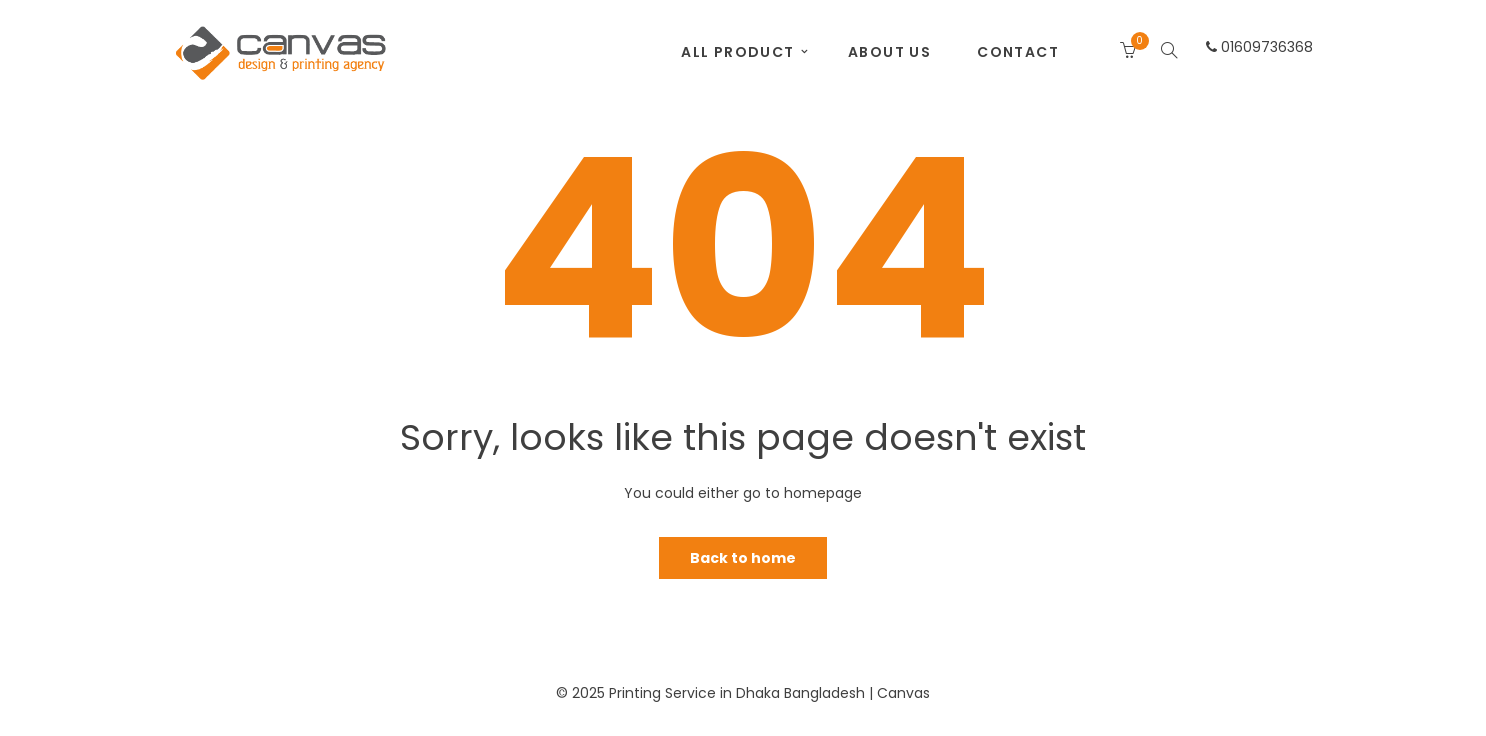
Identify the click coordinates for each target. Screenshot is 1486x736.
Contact (1018, 52)
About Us (889, 52)
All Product (737, 52)
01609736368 (1259, 47)
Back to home (743, 558)
